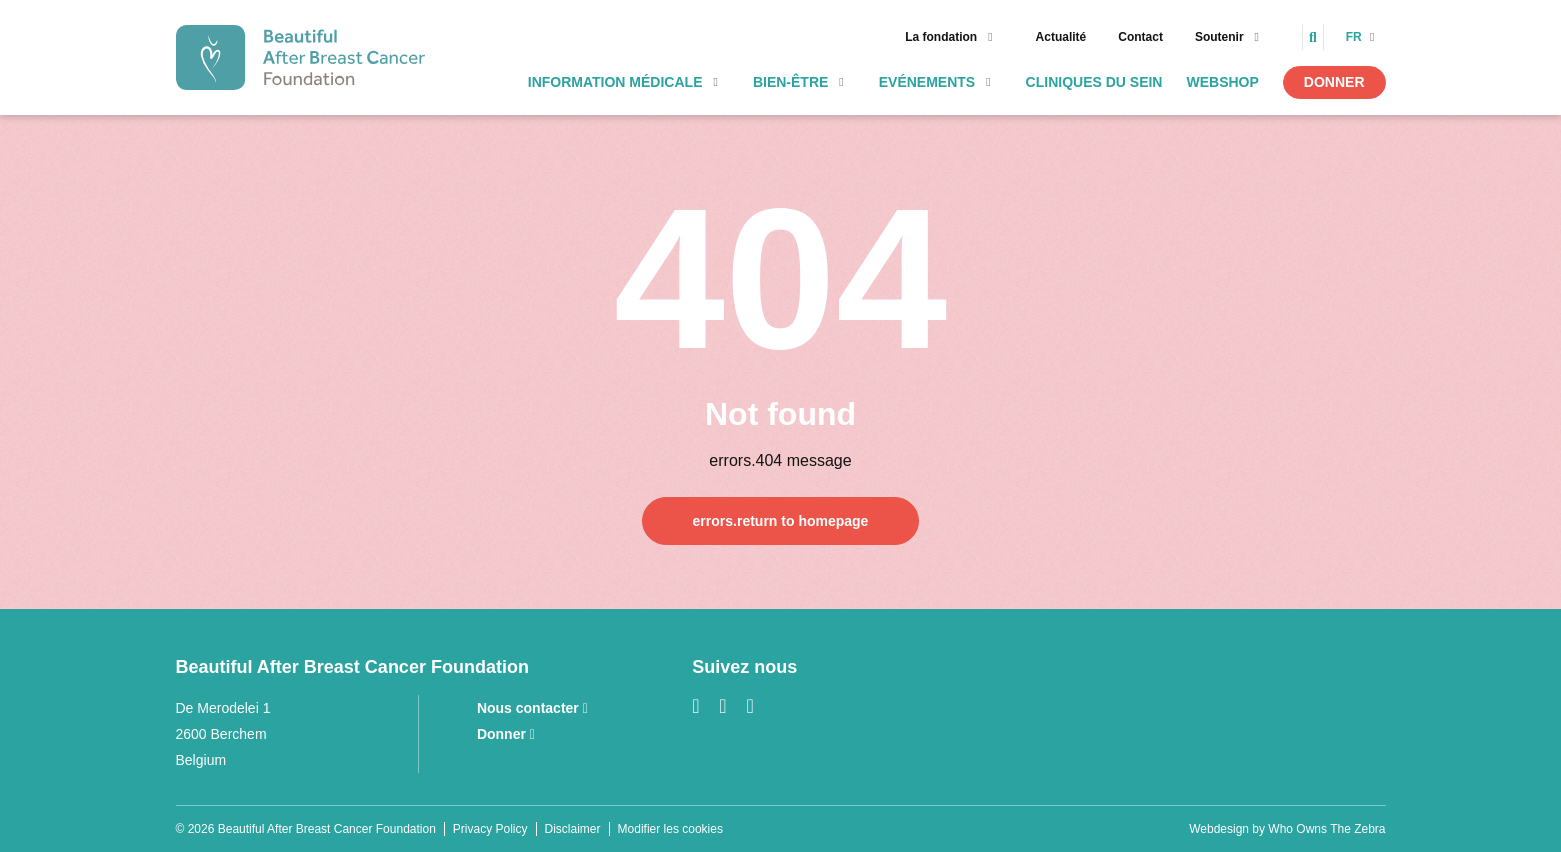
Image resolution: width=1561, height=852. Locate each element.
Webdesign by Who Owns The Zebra (1287, 829)
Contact (1140, 37)
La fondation (941, 37)
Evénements (927, 82)
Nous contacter (532, 708)
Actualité (1061, 37)
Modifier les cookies (670, 829)
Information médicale (615, 82)
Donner (1334, 82)
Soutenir (1219, 37)
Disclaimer (573, 829)
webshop (1222, 82)
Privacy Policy (490, 829)
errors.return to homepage (781, 521)
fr (1355, 37)
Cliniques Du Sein (1094, 82)
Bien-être (790, 82)
